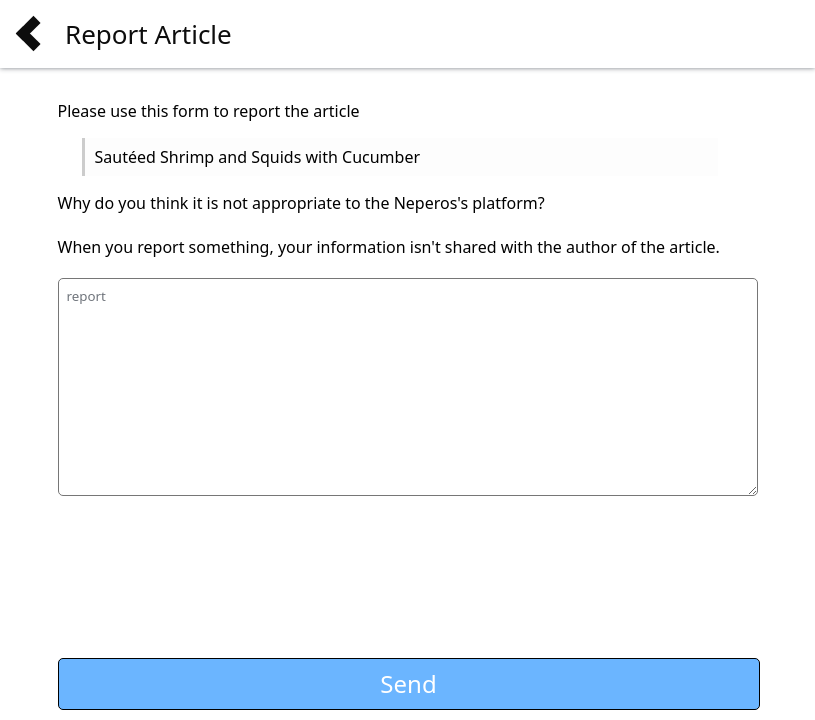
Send (408, 683)
